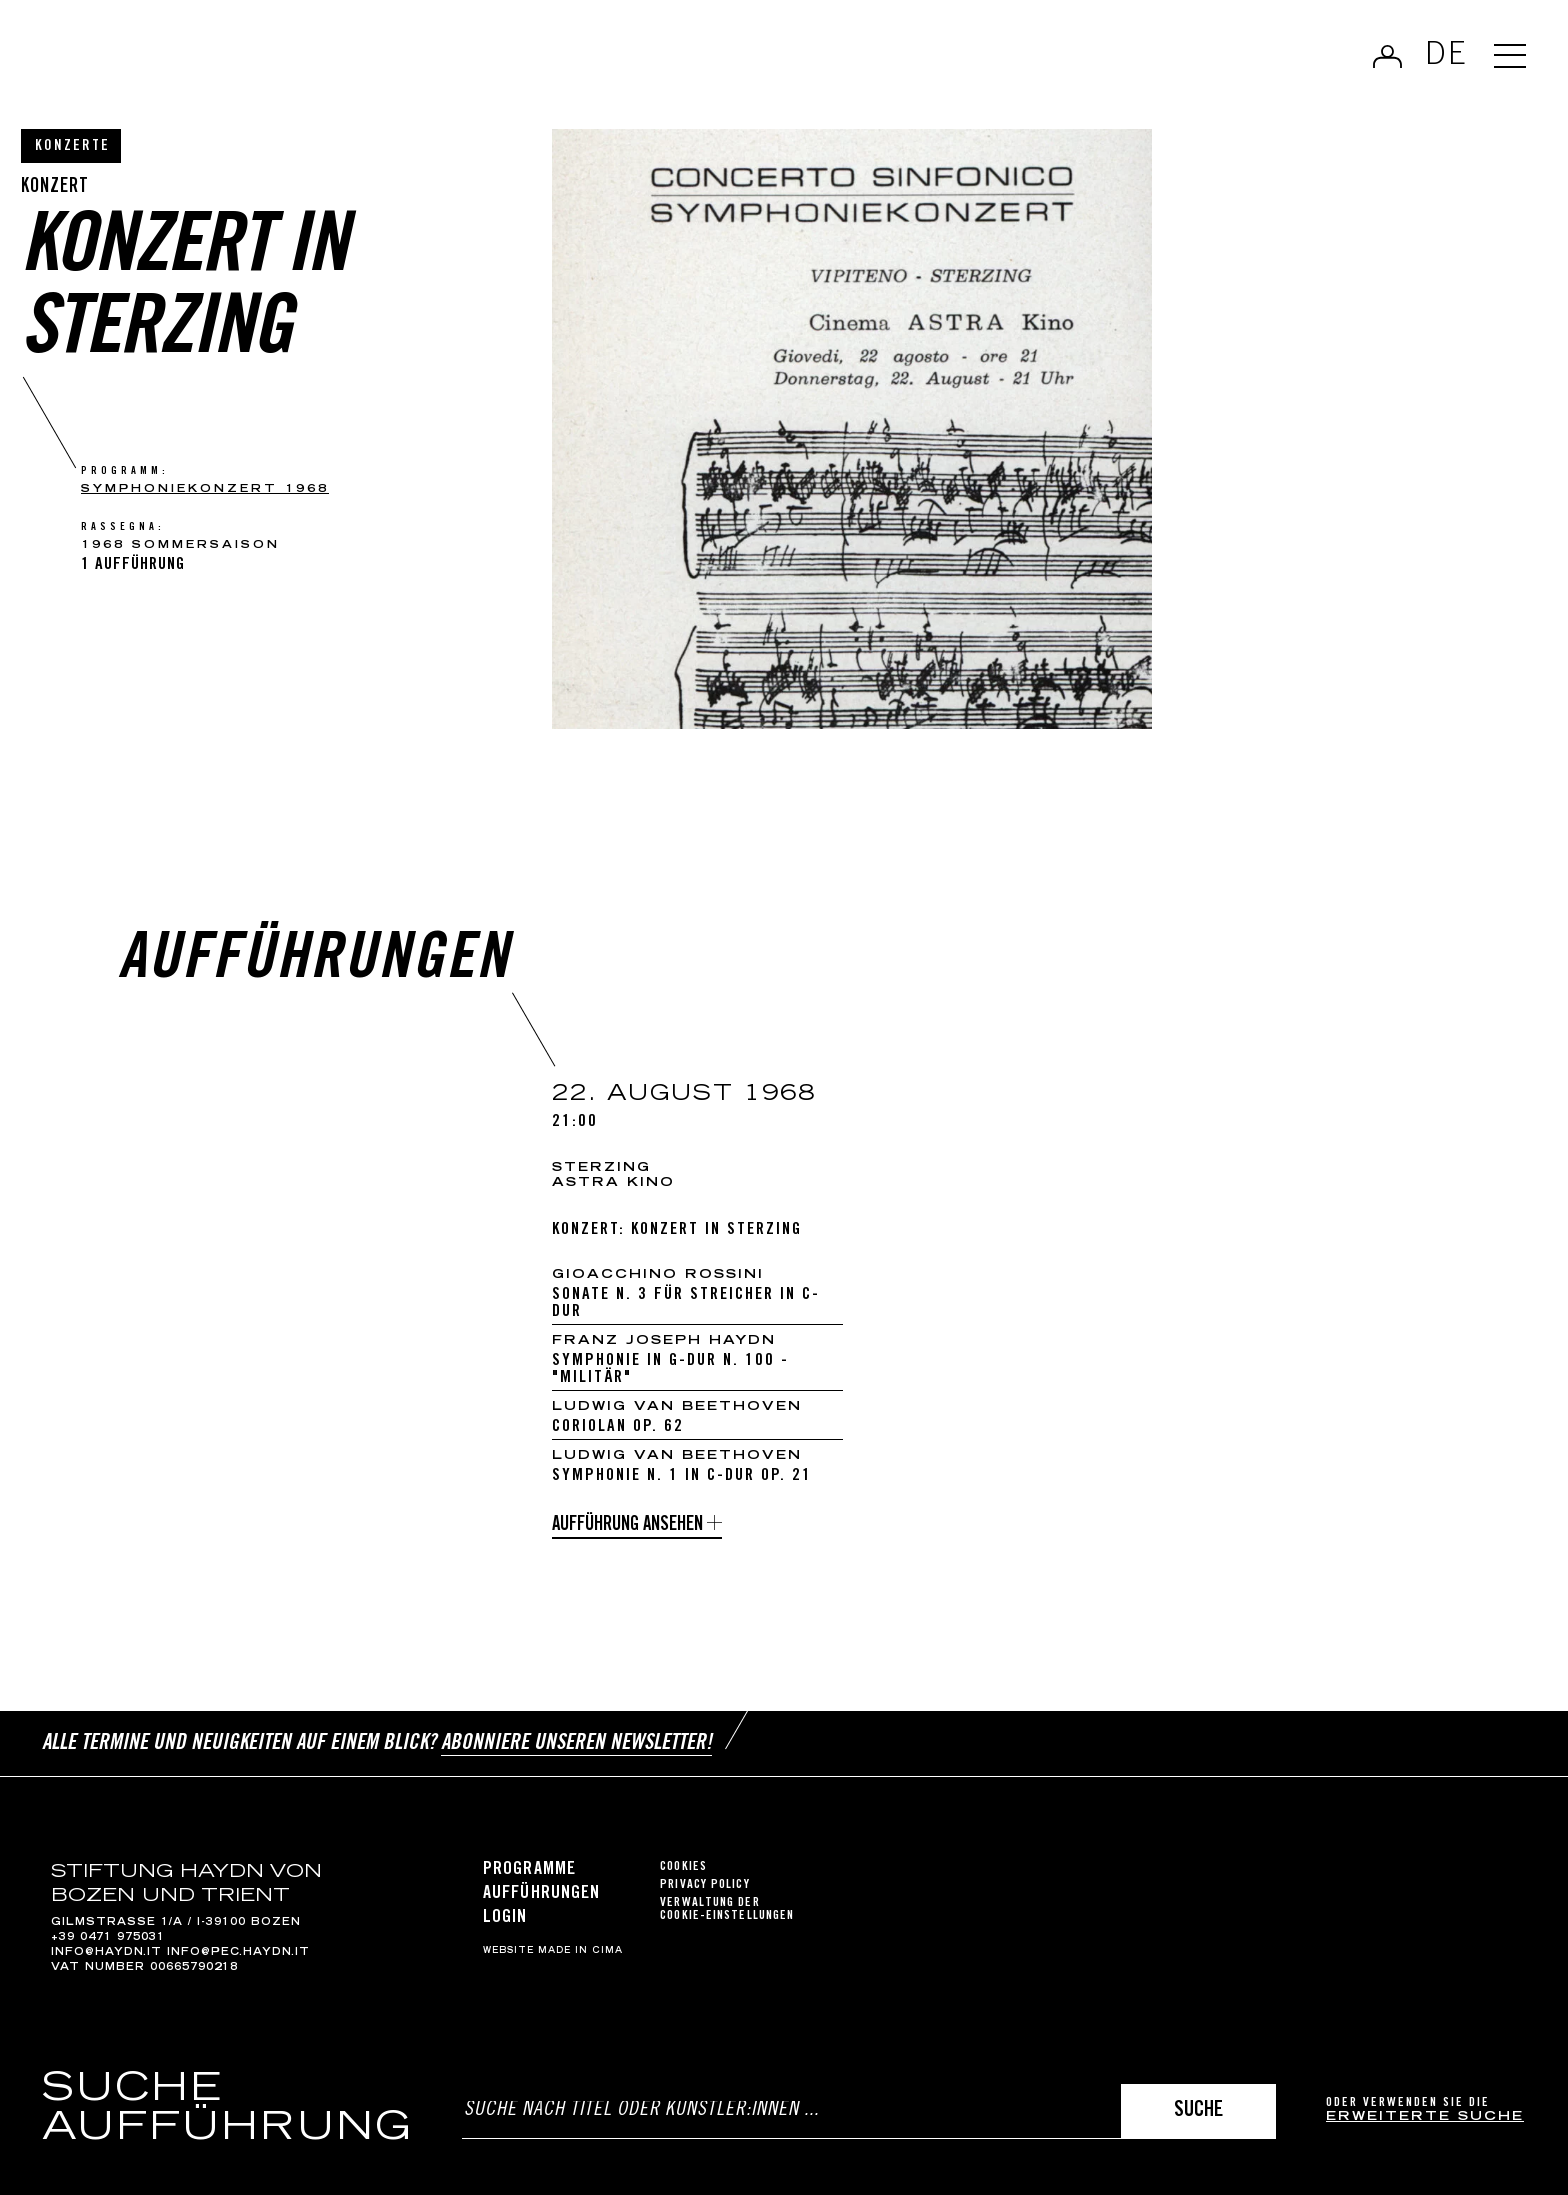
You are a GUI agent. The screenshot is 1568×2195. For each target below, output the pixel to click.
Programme (529, 1870)
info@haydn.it (106, 1953)
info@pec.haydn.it (238, 1953)
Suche (1198, 2111)
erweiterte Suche (1425, 2117)
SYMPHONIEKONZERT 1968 (205, 489)
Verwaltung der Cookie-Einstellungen (727, 1910)
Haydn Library (207, 64)
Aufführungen (541, 1894)
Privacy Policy (704, 1885)
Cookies (683, 1867)
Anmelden (1387, 56)
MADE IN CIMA (580, 1951)
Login (505, 1918)
